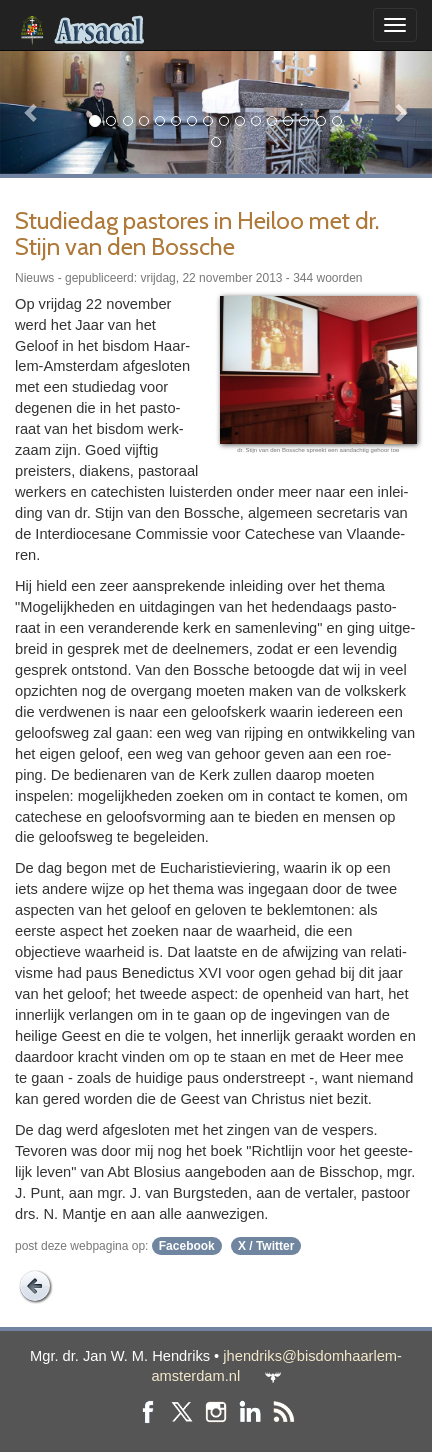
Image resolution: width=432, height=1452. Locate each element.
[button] (32, 112)
